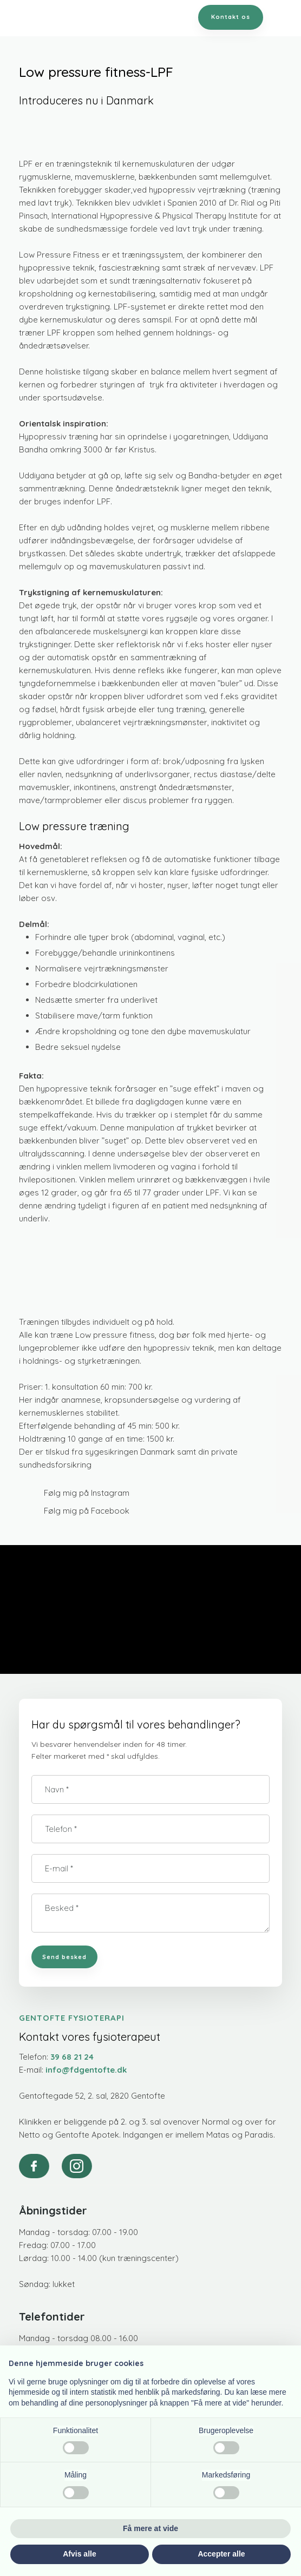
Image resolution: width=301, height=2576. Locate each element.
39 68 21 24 (72, 2057)
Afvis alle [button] (79, 2553)
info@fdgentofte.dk (86, 2070)
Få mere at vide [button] (150, 2528)
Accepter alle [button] (221, 2553)
